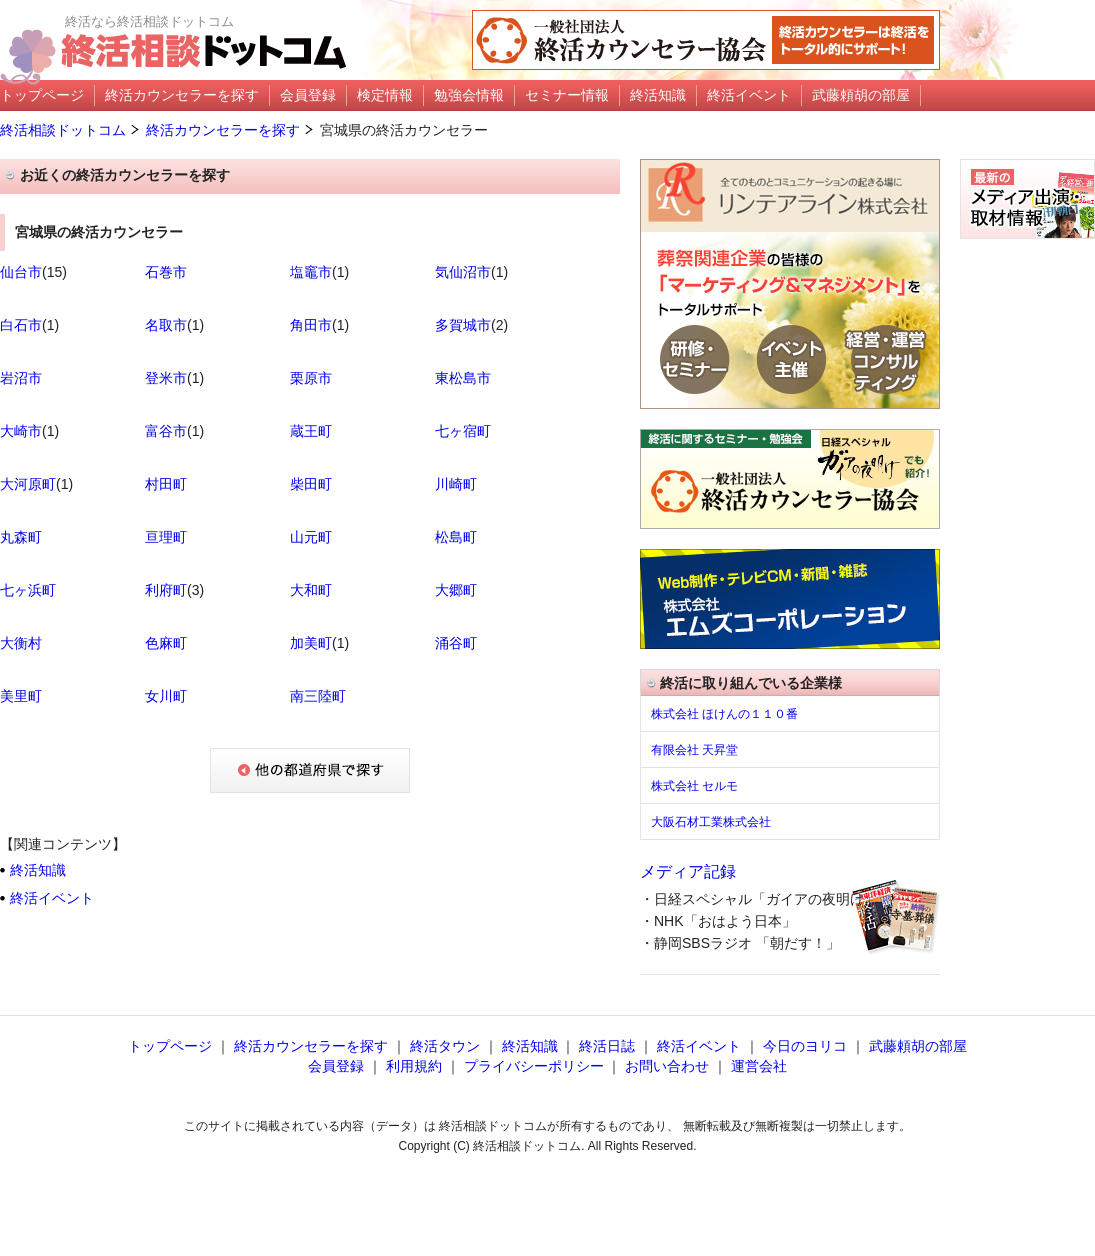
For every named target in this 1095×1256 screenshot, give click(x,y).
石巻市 (166, 272)
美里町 (21, 696)
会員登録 (336, 1066)
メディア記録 (688, 871)
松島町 (456, 537)
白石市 (21, 325)
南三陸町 (318, 696)
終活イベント (52, 898)
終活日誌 (607, 1046)
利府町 (166, 590)
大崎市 (21, 431)
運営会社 (759, 1066)
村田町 (166, 484)
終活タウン (445, 1046)
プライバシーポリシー (534, 1066)
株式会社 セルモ (694, 786)
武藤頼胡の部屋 (918, 1046)
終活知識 (38, 870)
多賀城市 (463, 325)
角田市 (311, 325)
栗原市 (311, 378)
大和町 (311, 590)
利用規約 (414, 1066)
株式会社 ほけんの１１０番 (724, 714)
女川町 (166, 696)
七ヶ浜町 (28, 590)
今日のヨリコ (805, 1046)
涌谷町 (456, 643)
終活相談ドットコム (63, 130)
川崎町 (456, 484)
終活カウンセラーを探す (223, 130)
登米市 (166, 378)
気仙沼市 (463, 272)
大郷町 (456, 590)
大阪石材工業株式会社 (711, 822)
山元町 (311, 537)
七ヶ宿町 (463, 431)
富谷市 (166, 431)
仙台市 (21, 272)
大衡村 (21, 643)
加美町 (311, 643)
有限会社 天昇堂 (694, 750)
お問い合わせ (667, 1066)
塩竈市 (311, 272)
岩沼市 (21, 378)
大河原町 (28, 484)
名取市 (166, 325)
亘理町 (166, 537)
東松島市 (463, 378)
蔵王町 (311, 431)
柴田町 (311, 484)
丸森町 (21, 537)
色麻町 (166, 643)
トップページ (170, 1046)
